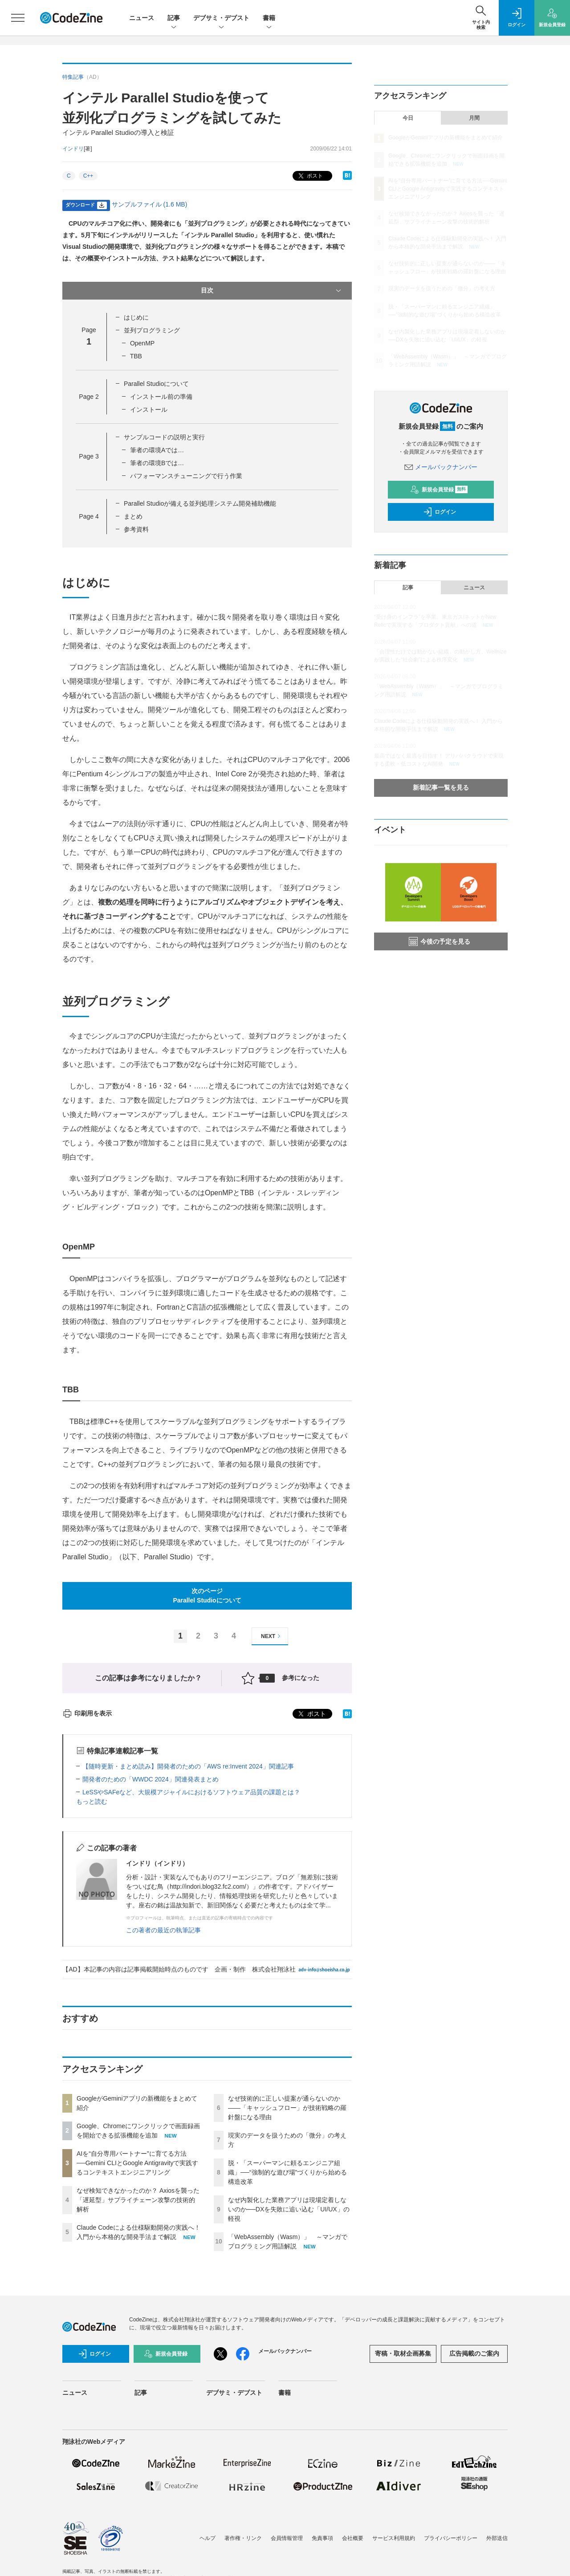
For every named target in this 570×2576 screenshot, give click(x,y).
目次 (272, 290)
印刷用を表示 (87, 1713)
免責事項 (322, 2538)
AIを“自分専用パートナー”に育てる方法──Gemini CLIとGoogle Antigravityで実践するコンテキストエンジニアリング (137, 2163)
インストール (148, 409)
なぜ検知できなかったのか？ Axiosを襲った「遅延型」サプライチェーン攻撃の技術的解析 (138, 2200)
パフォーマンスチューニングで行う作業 (186, 475)
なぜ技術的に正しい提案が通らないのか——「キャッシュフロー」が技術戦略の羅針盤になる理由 (287, 2108)
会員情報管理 (287, 2538)
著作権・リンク (243, 2538)
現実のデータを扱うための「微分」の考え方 (441, 288)
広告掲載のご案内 (474, 2353)
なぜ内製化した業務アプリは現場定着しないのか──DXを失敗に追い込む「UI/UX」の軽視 (289, 2209)
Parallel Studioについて (156, 383)
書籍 (269, 18)
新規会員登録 (439, 489)
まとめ (133, 516)
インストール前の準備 (161, 396)
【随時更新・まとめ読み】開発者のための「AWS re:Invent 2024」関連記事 (188, 1766)
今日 (408, 118)
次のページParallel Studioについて (207, 1595)
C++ (88, 176)
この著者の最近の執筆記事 (163, 1930)
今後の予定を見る (439, 941)
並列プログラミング (152, 330)
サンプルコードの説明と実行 (164, 437)
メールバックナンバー (440, 467)
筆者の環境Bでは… (157, 463)
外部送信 (497, 2538)
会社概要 (352, 2538)
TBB (136, 356)
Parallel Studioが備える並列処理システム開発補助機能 (200, 503)
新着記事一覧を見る (441, 787)
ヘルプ (208, 2538)
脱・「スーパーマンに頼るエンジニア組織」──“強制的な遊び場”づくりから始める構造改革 (287, 2172)
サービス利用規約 (393, 2538)
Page (88, 396)
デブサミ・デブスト (221, 18)
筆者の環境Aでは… (157, 450)
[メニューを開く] (18, 18)
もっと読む (91, 1801)
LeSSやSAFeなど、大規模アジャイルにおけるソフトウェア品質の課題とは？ (191, 1792)
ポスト (310, 176)
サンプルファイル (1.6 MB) (149, 204)
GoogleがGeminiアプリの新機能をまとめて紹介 (445, 137)
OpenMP (142, 343)
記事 (173, 18)
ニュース (141, 17)
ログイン (439, 511)
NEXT (272, 1636)
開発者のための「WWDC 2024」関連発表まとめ (150, 1779)
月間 (474, 118)
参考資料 (136, 529)
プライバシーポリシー (450, 2538)
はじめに (136, 317)
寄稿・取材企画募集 (403, 2353)
